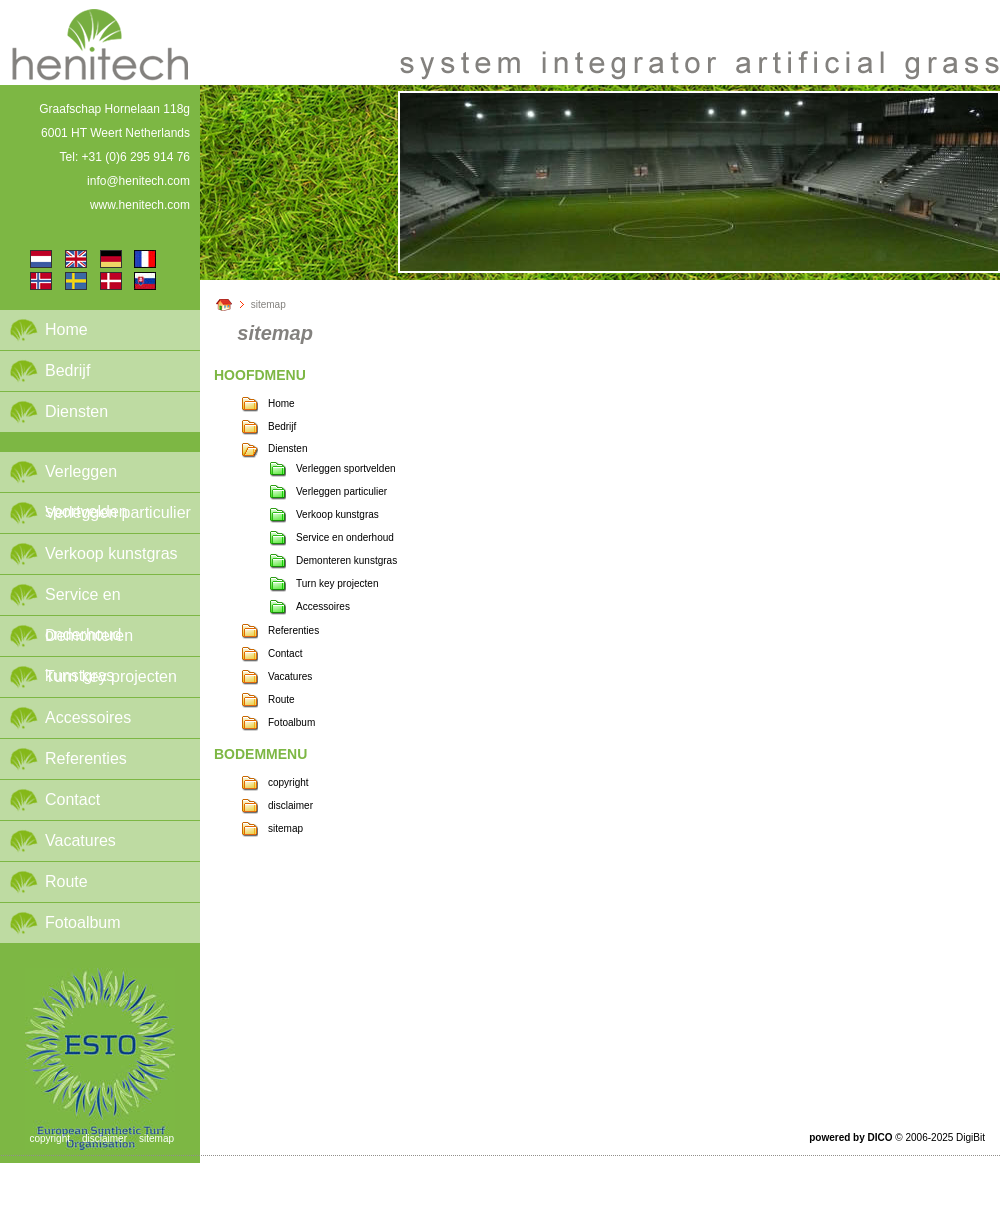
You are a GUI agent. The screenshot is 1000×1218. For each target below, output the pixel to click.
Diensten (76, 411)
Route (66, 881)
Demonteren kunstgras (89, 641)
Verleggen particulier (118, 512)
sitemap (268, 304)
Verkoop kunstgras (111, 553)
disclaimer (290, 805)
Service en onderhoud (83, 600)
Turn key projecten (111, 676)
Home (66, 329)
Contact (72, 799)
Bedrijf (67, 370)
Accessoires (88, 717)
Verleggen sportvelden (86, 477)
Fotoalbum (83, 922)
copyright (288, 782)
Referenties (86, 758)
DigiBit (970, 1137)
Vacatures (80, 840)
